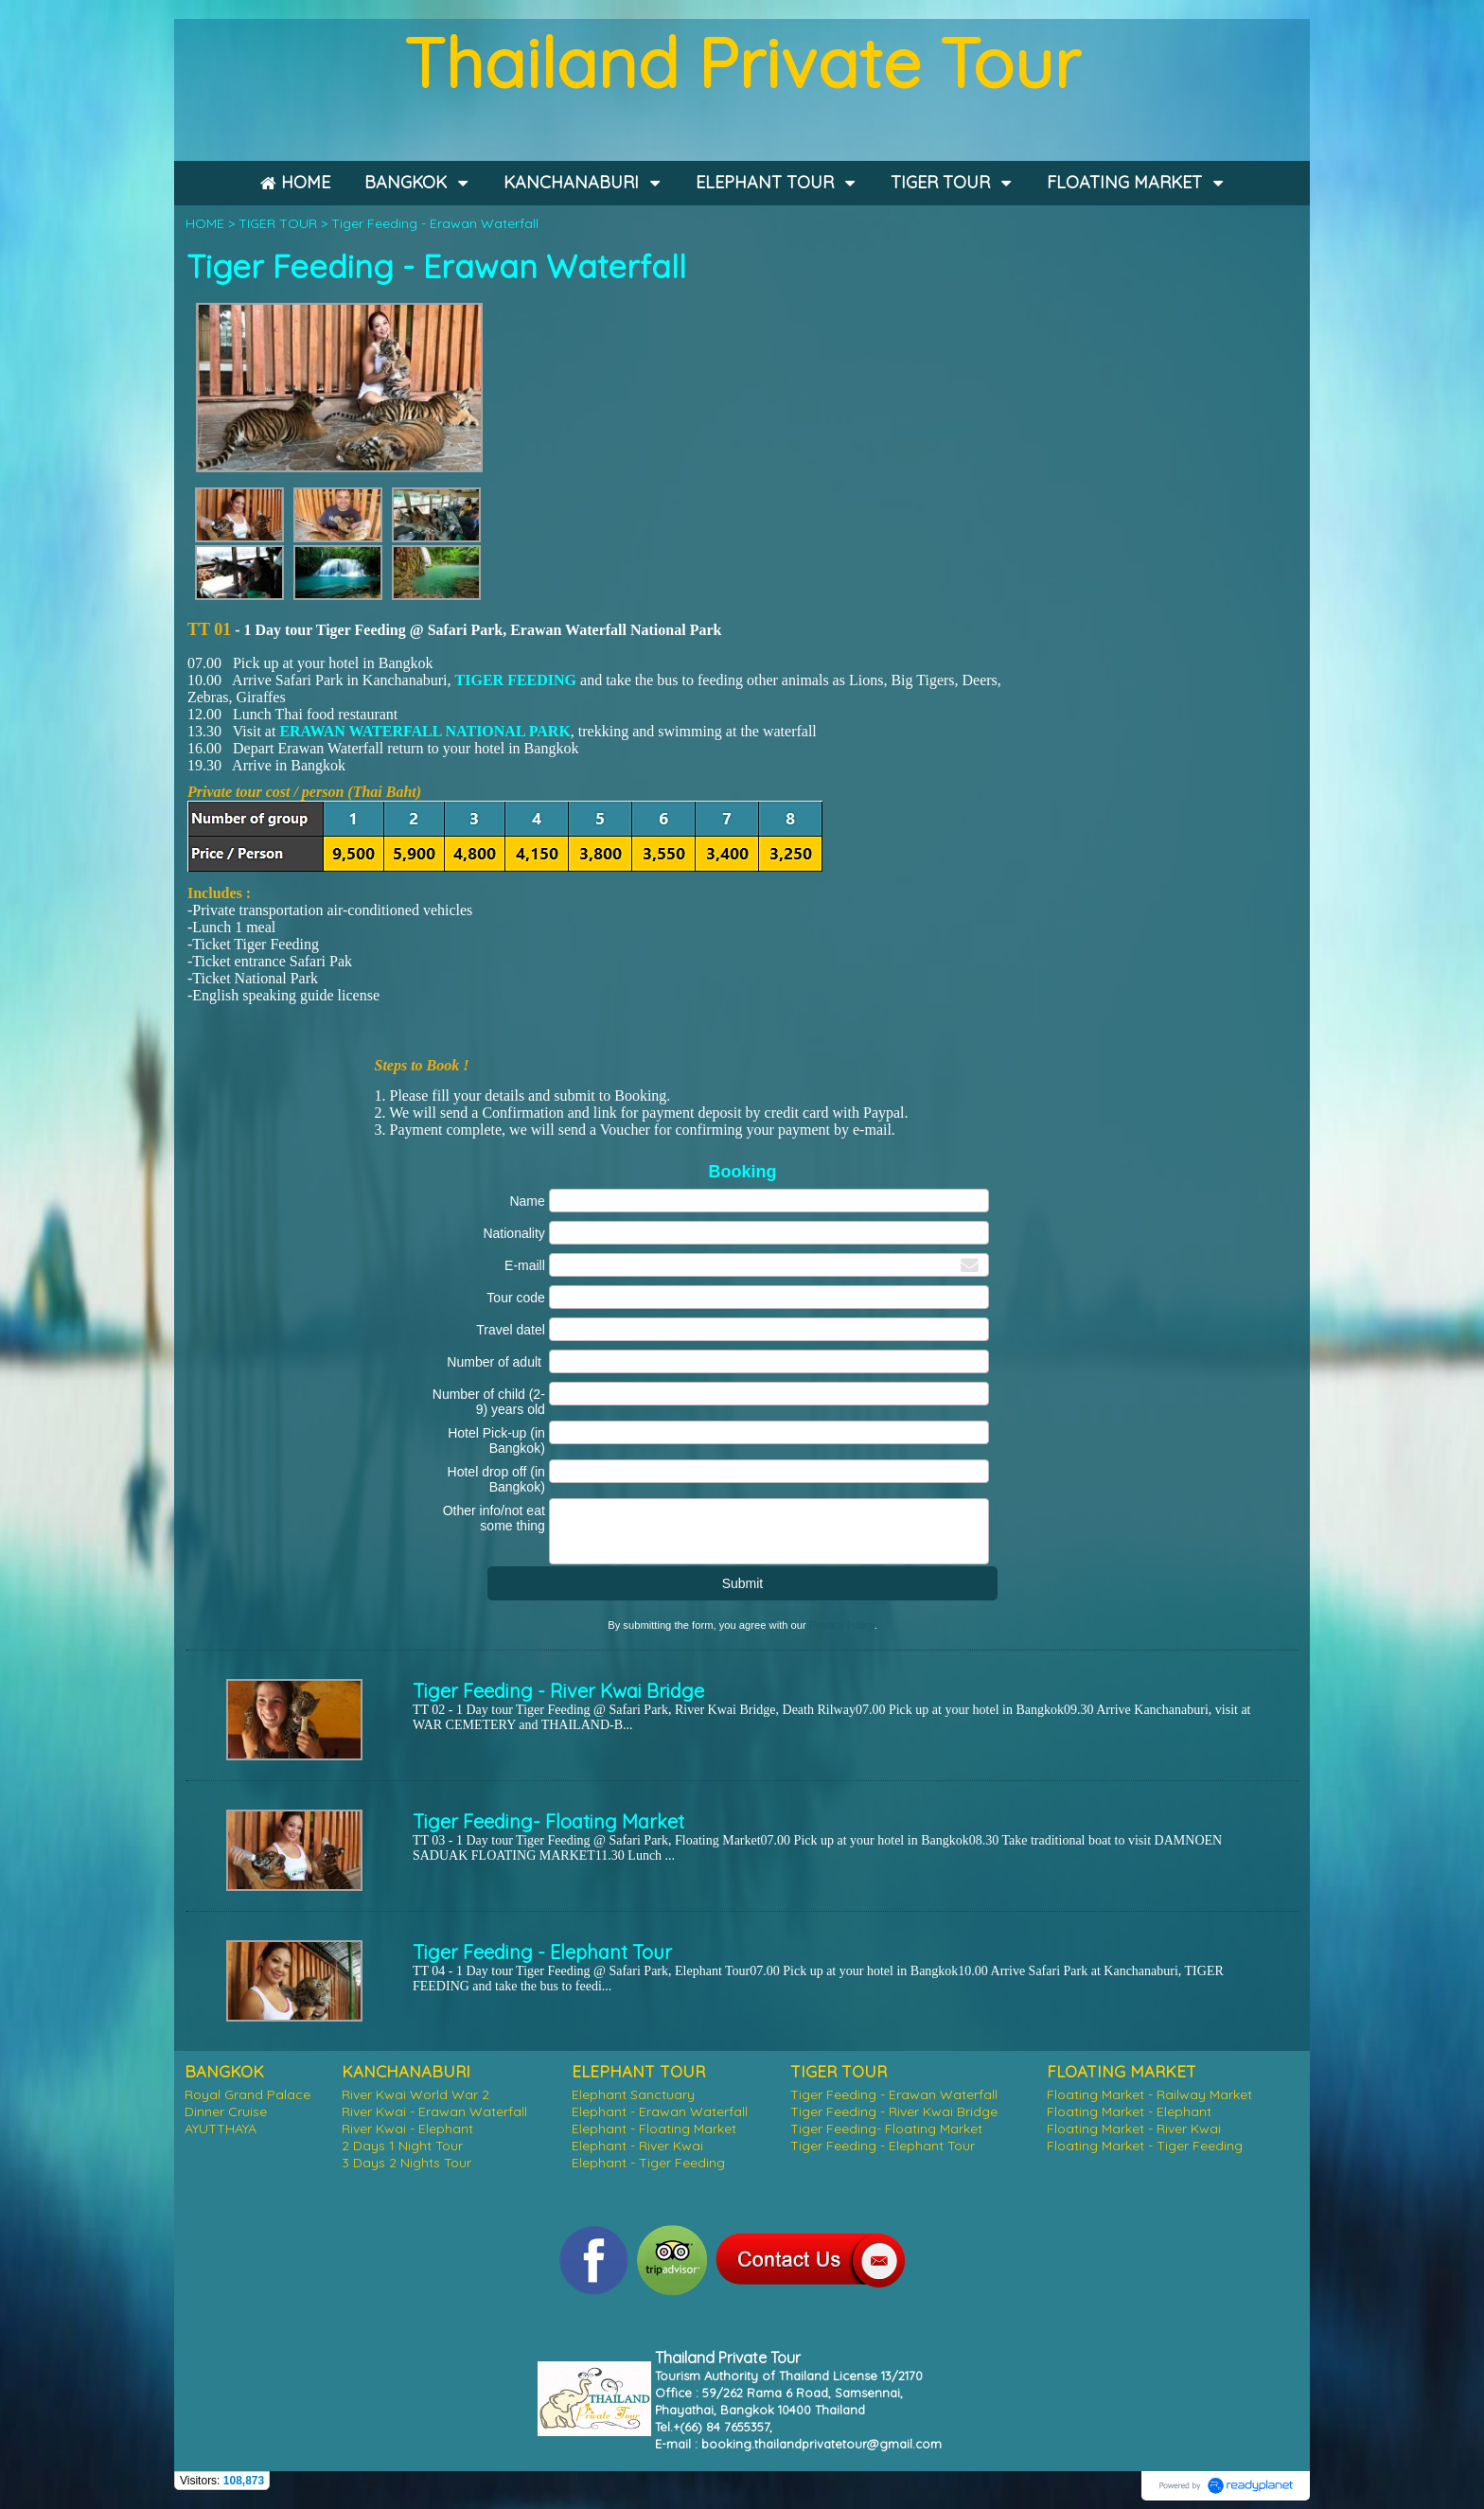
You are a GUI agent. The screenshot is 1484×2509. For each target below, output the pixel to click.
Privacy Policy (841, 1625)
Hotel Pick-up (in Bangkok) (496, 1440)
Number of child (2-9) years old (489, 1402)
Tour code (515, 1297)
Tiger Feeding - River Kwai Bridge (558, 1691)
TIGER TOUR (277, 223)
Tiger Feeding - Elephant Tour (542, 1952)
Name (526, 1201)
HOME (205, 223)
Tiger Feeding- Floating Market (548, 1821)
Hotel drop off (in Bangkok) (496, 1479)
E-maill (524, 1265)
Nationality (513, 1233)
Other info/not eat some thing (494, 1518)
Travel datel (510, 1329)
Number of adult (496, 1361)
